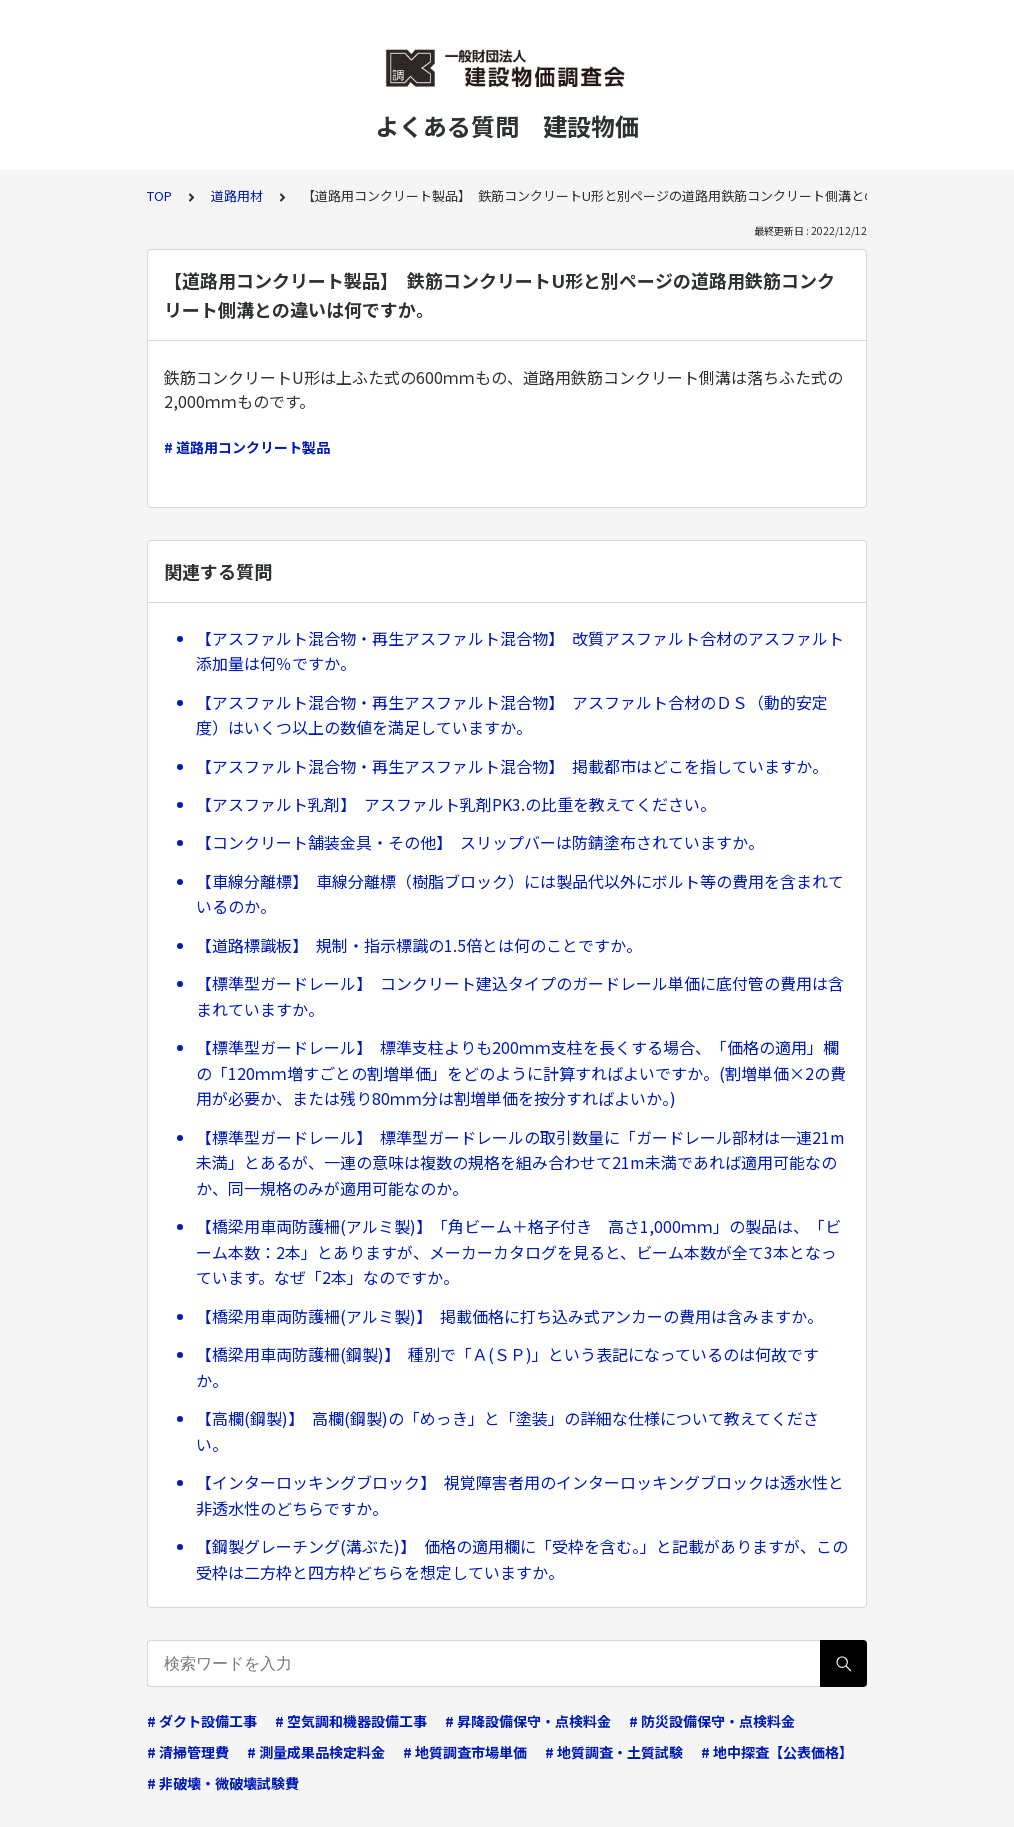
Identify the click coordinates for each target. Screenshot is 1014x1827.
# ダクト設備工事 (202, 1721)
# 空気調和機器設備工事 (351, 1721)
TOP (159, 195)
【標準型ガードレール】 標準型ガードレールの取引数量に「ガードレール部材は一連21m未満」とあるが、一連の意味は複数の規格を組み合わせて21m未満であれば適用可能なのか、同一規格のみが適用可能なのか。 (520, 1162)
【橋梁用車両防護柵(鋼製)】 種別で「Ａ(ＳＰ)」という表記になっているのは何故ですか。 (507, 1367)
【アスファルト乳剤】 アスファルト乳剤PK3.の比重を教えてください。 (456, 804)
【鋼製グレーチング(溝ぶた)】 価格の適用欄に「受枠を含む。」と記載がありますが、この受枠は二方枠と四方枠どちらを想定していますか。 (522, 1559)
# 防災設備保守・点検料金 (712, 1721)
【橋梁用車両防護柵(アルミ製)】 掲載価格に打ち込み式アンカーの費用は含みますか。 (509, 1316)
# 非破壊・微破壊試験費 (223, 1783)
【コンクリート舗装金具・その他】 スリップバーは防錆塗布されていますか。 (480, 842)
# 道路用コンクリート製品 (247, 447)
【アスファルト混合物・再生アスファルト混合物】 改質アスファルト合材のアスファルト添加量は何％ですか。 (520, 651)
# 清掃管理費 (188, 1752)
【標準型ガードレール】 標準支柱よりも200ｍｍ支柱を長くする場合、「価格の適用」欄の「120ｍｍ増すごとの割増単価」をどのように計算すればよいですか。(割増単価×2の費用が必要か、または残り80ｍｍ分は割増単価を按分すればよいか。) (521, 1072)
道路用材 (237, 195)
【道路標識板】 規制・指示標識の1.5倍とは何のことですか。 (419, 945)
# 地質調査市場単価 (465, 1752)
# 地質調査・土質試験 (614, 1752)
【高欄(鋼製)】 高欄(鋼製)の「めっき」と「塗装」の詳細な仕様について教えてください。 (507, 1431)
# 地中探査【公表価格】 (777, 1752)
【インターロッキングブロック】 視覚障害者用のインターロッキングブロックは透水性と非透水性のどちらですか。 (520, 1495)
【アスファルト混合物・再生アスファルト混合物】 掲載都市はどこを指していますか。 (512, 766)
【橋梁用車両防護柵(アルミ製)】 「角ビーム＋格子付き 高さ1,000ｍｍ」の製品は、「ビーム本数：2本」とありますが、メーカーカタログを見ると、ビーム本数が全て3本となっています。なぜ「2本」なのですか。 (518, 1251)
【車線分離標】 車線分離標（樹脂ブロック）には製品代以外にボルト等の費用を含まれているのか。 (520, 894)
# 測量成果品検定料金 (316, 1752)
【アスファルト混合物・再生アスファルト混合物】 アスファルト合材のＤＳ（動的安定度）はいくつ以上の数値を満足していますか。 (512, 715)
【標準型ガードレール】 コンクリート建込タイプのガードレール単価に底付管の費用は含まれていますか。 (520, 996)
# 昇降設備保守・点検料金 (528, 1721)
